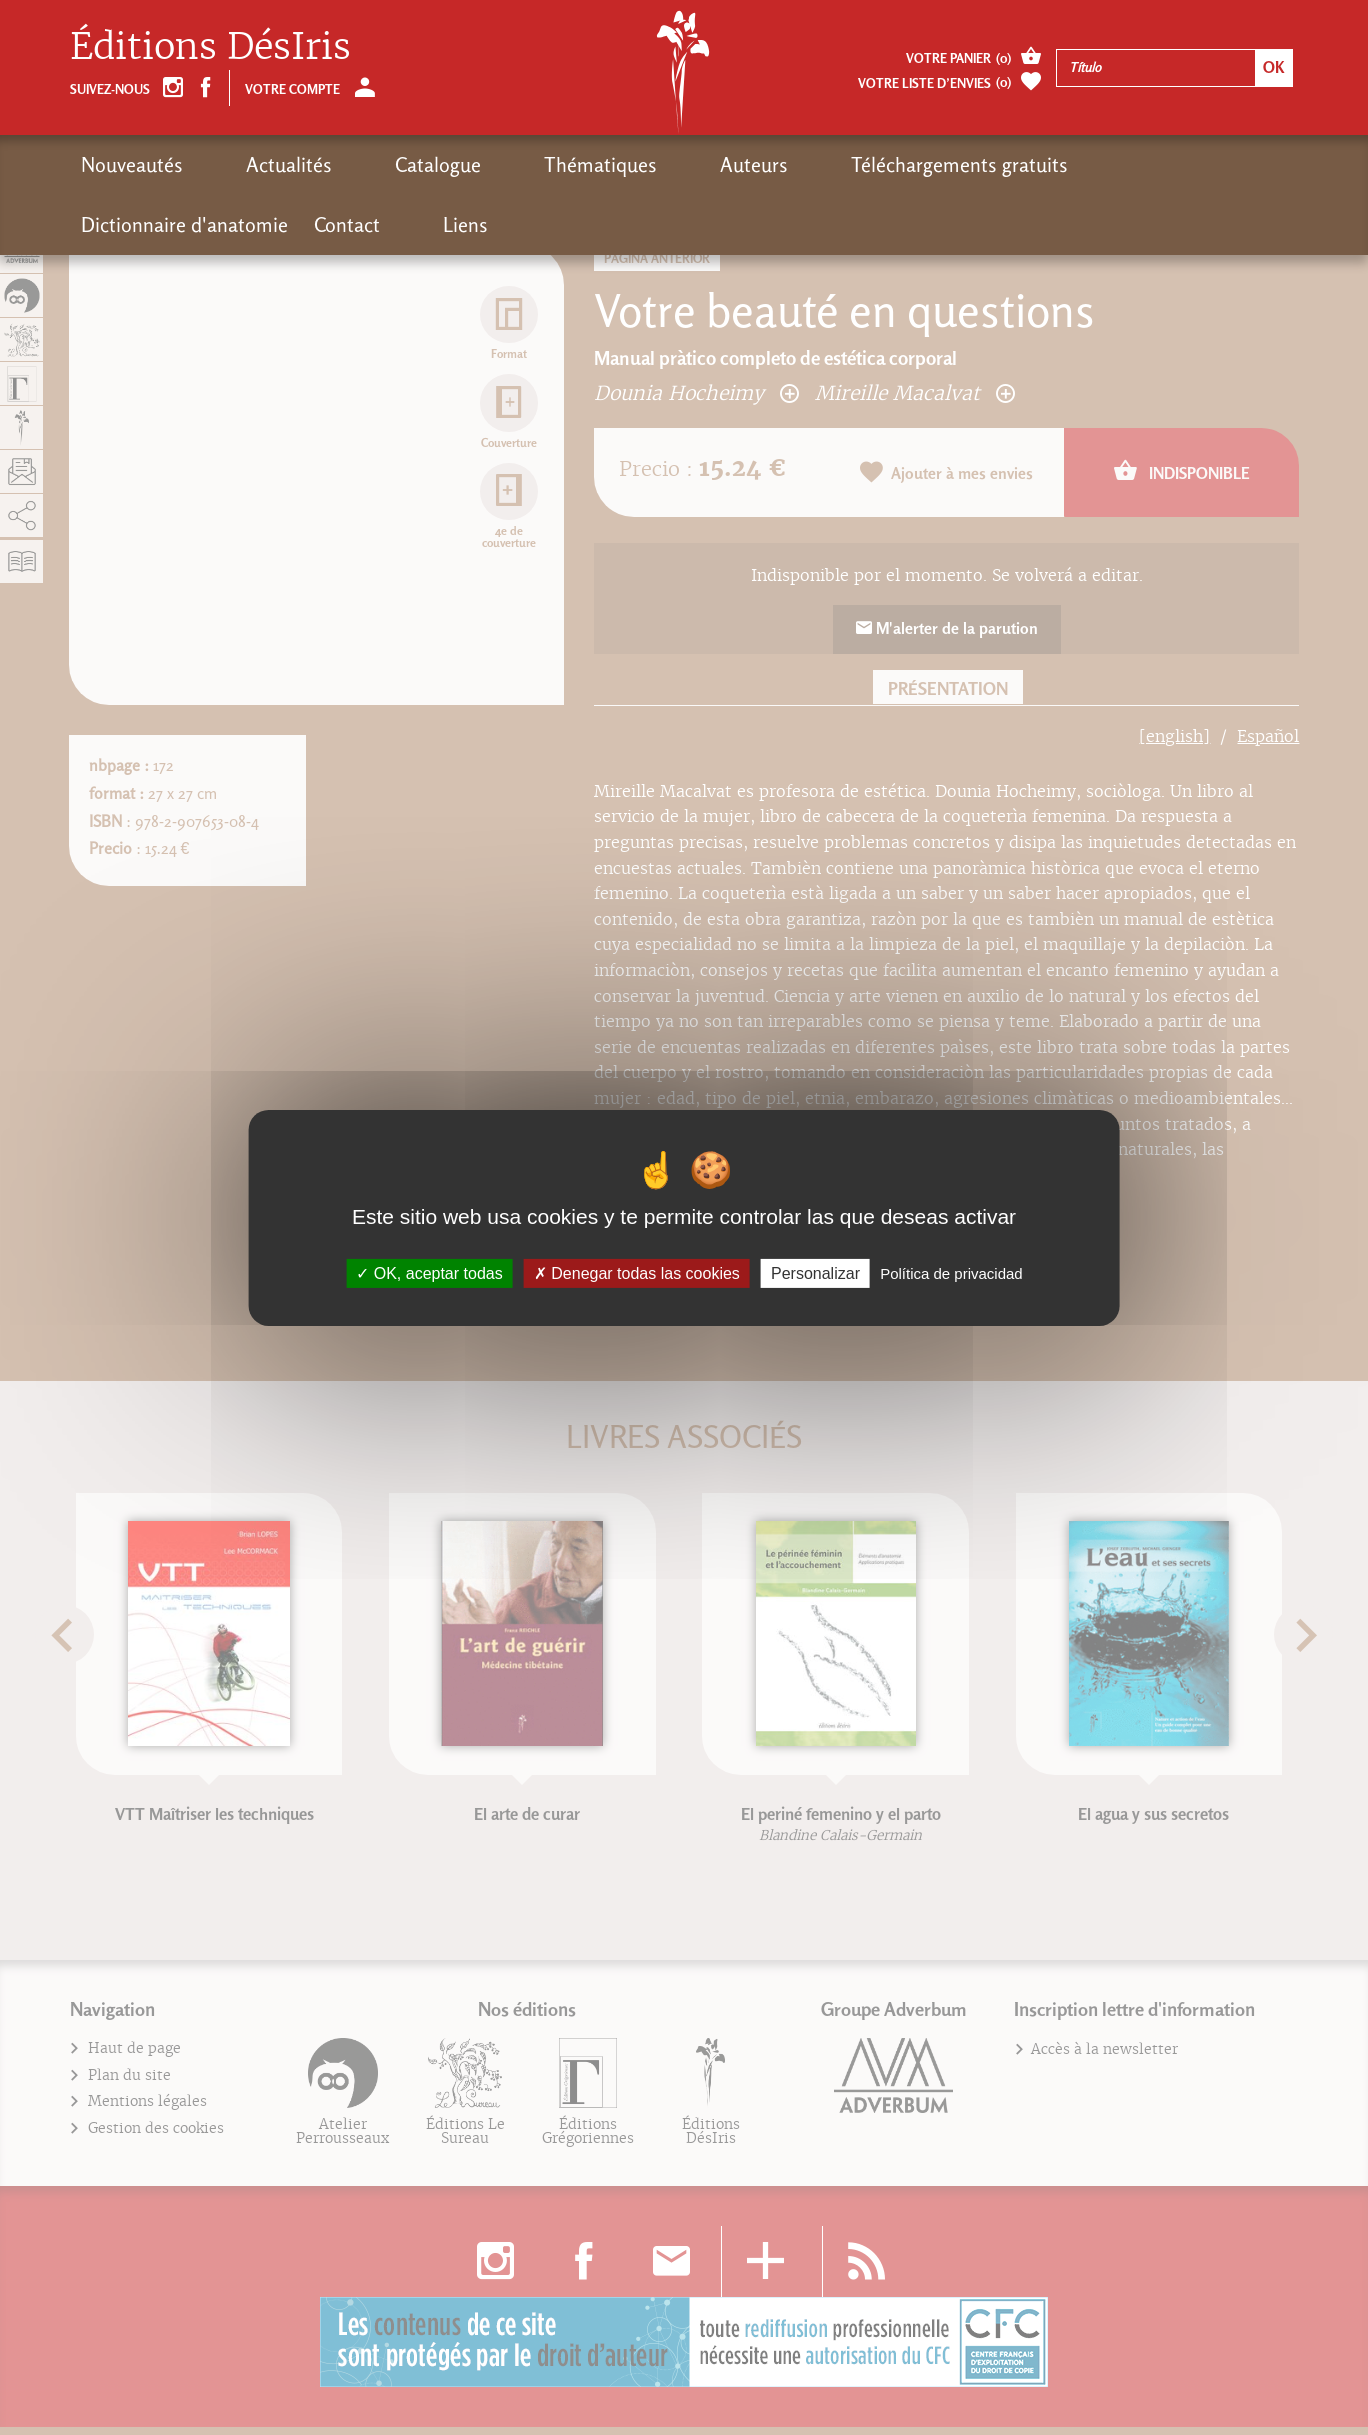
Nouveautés (132, 165)
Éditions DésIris (210, 46)
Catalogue (364, 165)
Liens (1256, 165)
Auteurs (606, 165)
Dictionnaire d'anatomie (1012, 165)
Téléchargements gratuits (774, 165)
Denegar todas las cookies (637, 1272)
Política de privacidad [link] (951, 1272)
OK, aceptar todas (429, 1272)
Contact (1175, 165)
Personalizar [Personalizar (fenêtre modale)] (815, 1272)
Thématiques (489, 165)
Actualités (252, 165)
